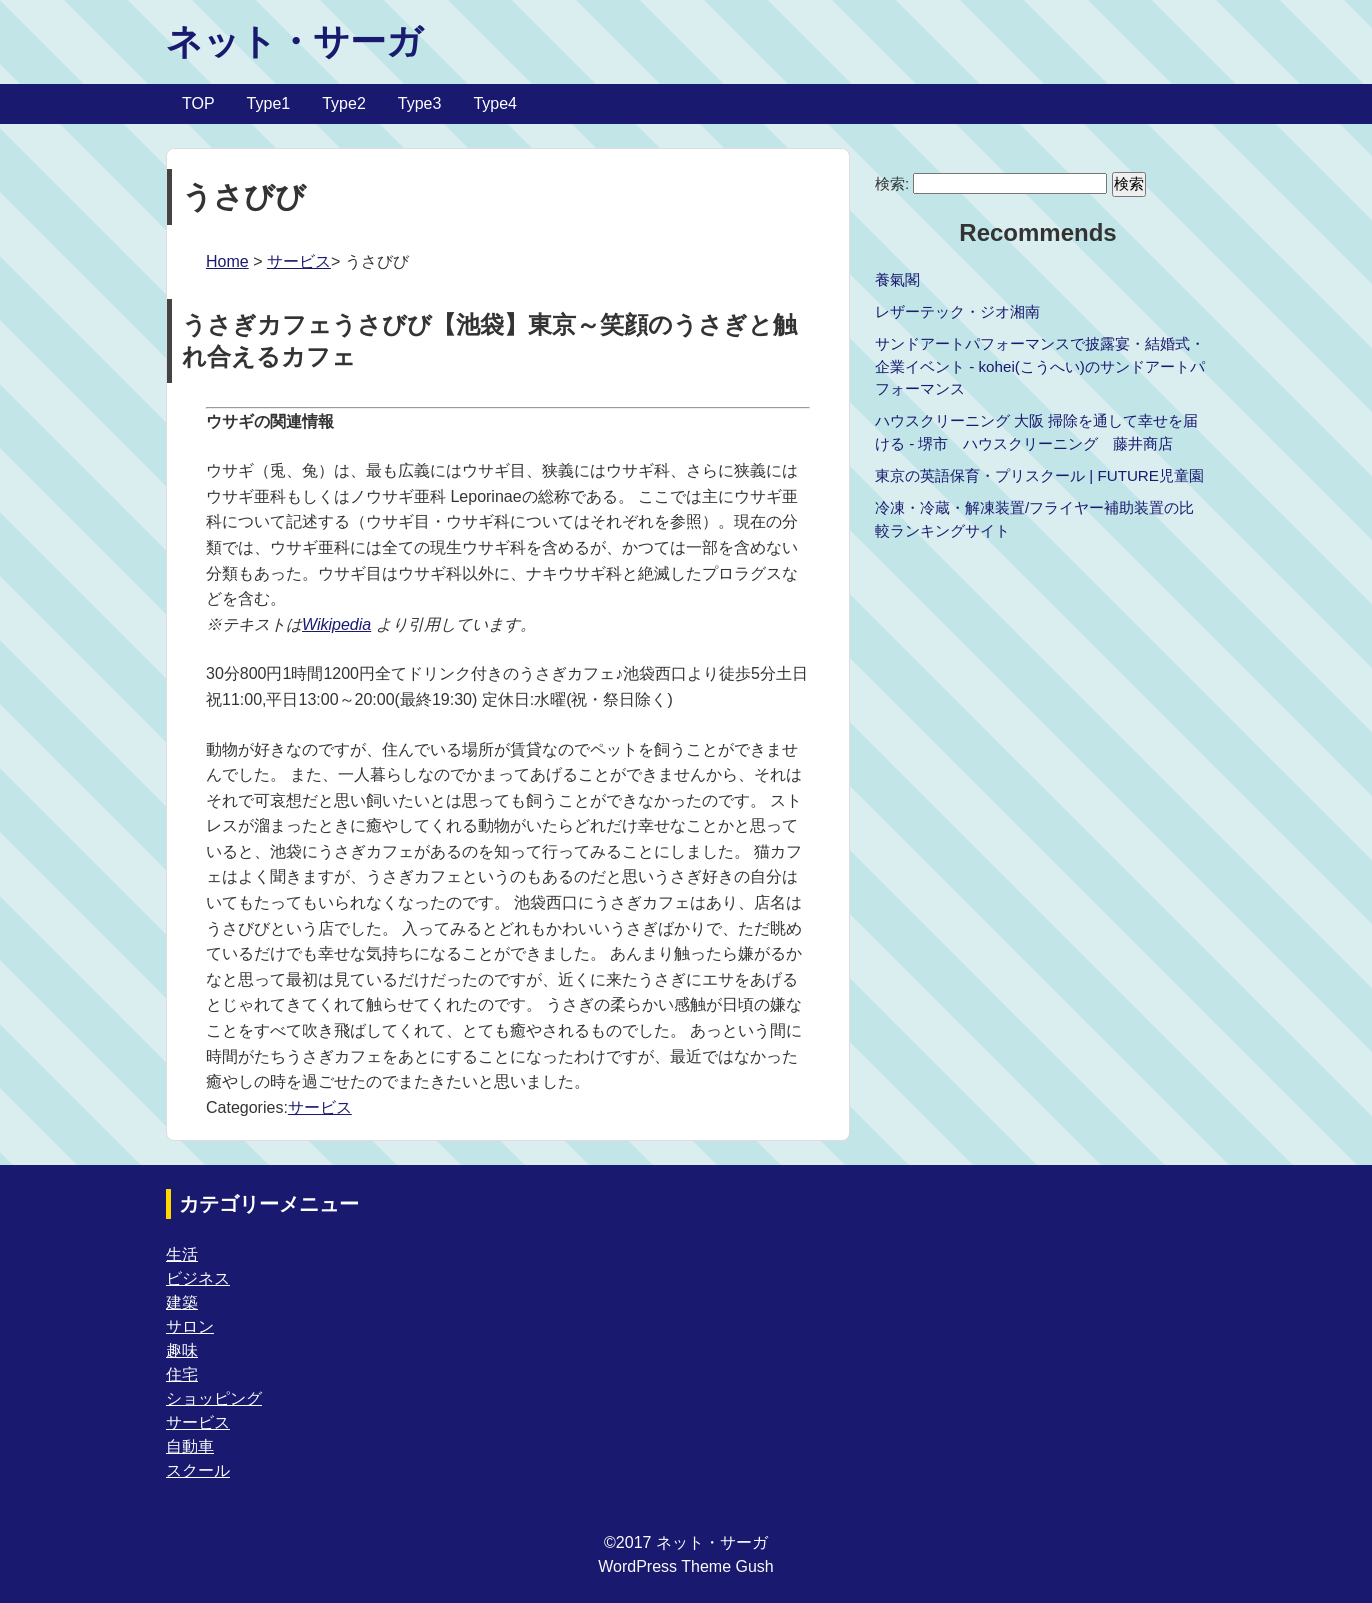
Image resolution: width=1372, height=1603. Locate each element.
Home (227, 261)
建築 (182, 1302)
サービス (299, 261)
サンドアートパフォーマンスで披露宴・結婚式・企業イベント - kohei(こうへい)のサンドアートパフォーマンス (1040, 366)
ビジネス (198, 1278)
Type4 (495, 103)
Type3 (420, 103)
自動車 (190, 1446)
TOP (198, 103)
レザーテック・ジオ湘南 (957, 311)
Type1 (269, 103)
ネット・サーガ (294, 41)
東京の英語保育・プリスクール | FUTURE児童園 (1039, 475)
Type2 (344, 103)
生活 (182, 1254)
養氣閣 (897, 279)
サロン (190, 1326)
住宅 (182, 1374)
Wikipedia (336, 624)
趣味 (182, 1350)
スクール (198, 1470)
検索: (892, 183)
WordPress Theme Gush (685, 1566)
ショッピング (214, 1398)
